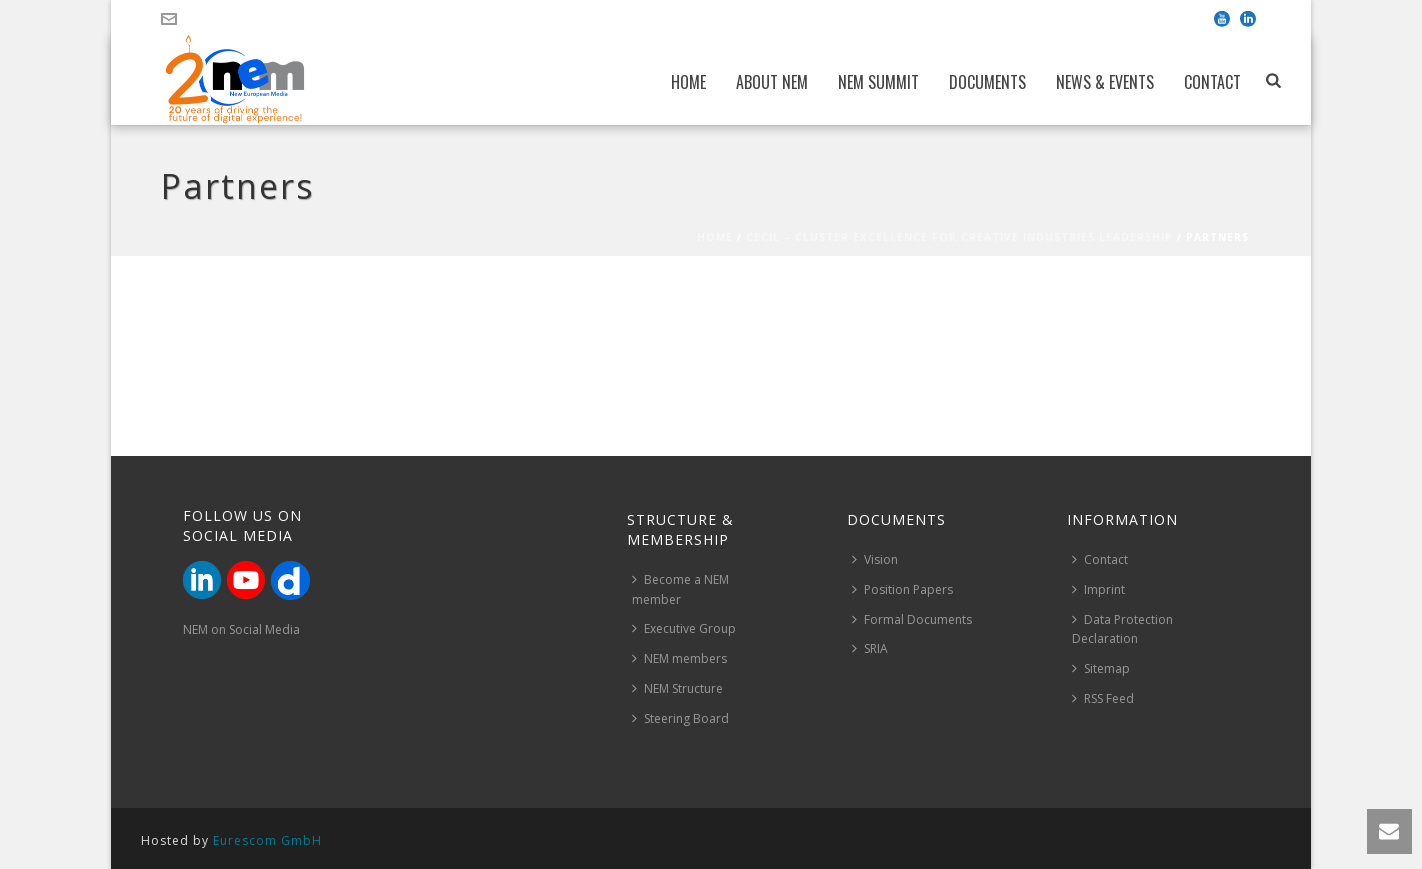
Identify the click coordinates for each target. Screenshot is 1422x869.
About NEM (772, 82)
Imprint (1098, 589)
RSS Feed (1103, 698)
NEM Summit (878, 82)
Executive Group (684, 628)
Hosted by (231, 840)
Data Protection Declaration (1122, 629)
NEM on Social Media (241, 629)
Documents (987, 82)
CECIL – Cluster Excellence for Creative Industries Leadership (959, 237)
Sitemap (1101, 668)
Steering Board (680, 718)
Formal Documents (912, 619)
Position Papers (902, 589)
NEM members (679, 658)
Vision (875, 559)
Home (688, 82)
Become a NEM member (680, 589)
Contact (1212, 82)
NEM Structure (677, 688)
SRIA (870, 648)
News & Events (1105, 82)
